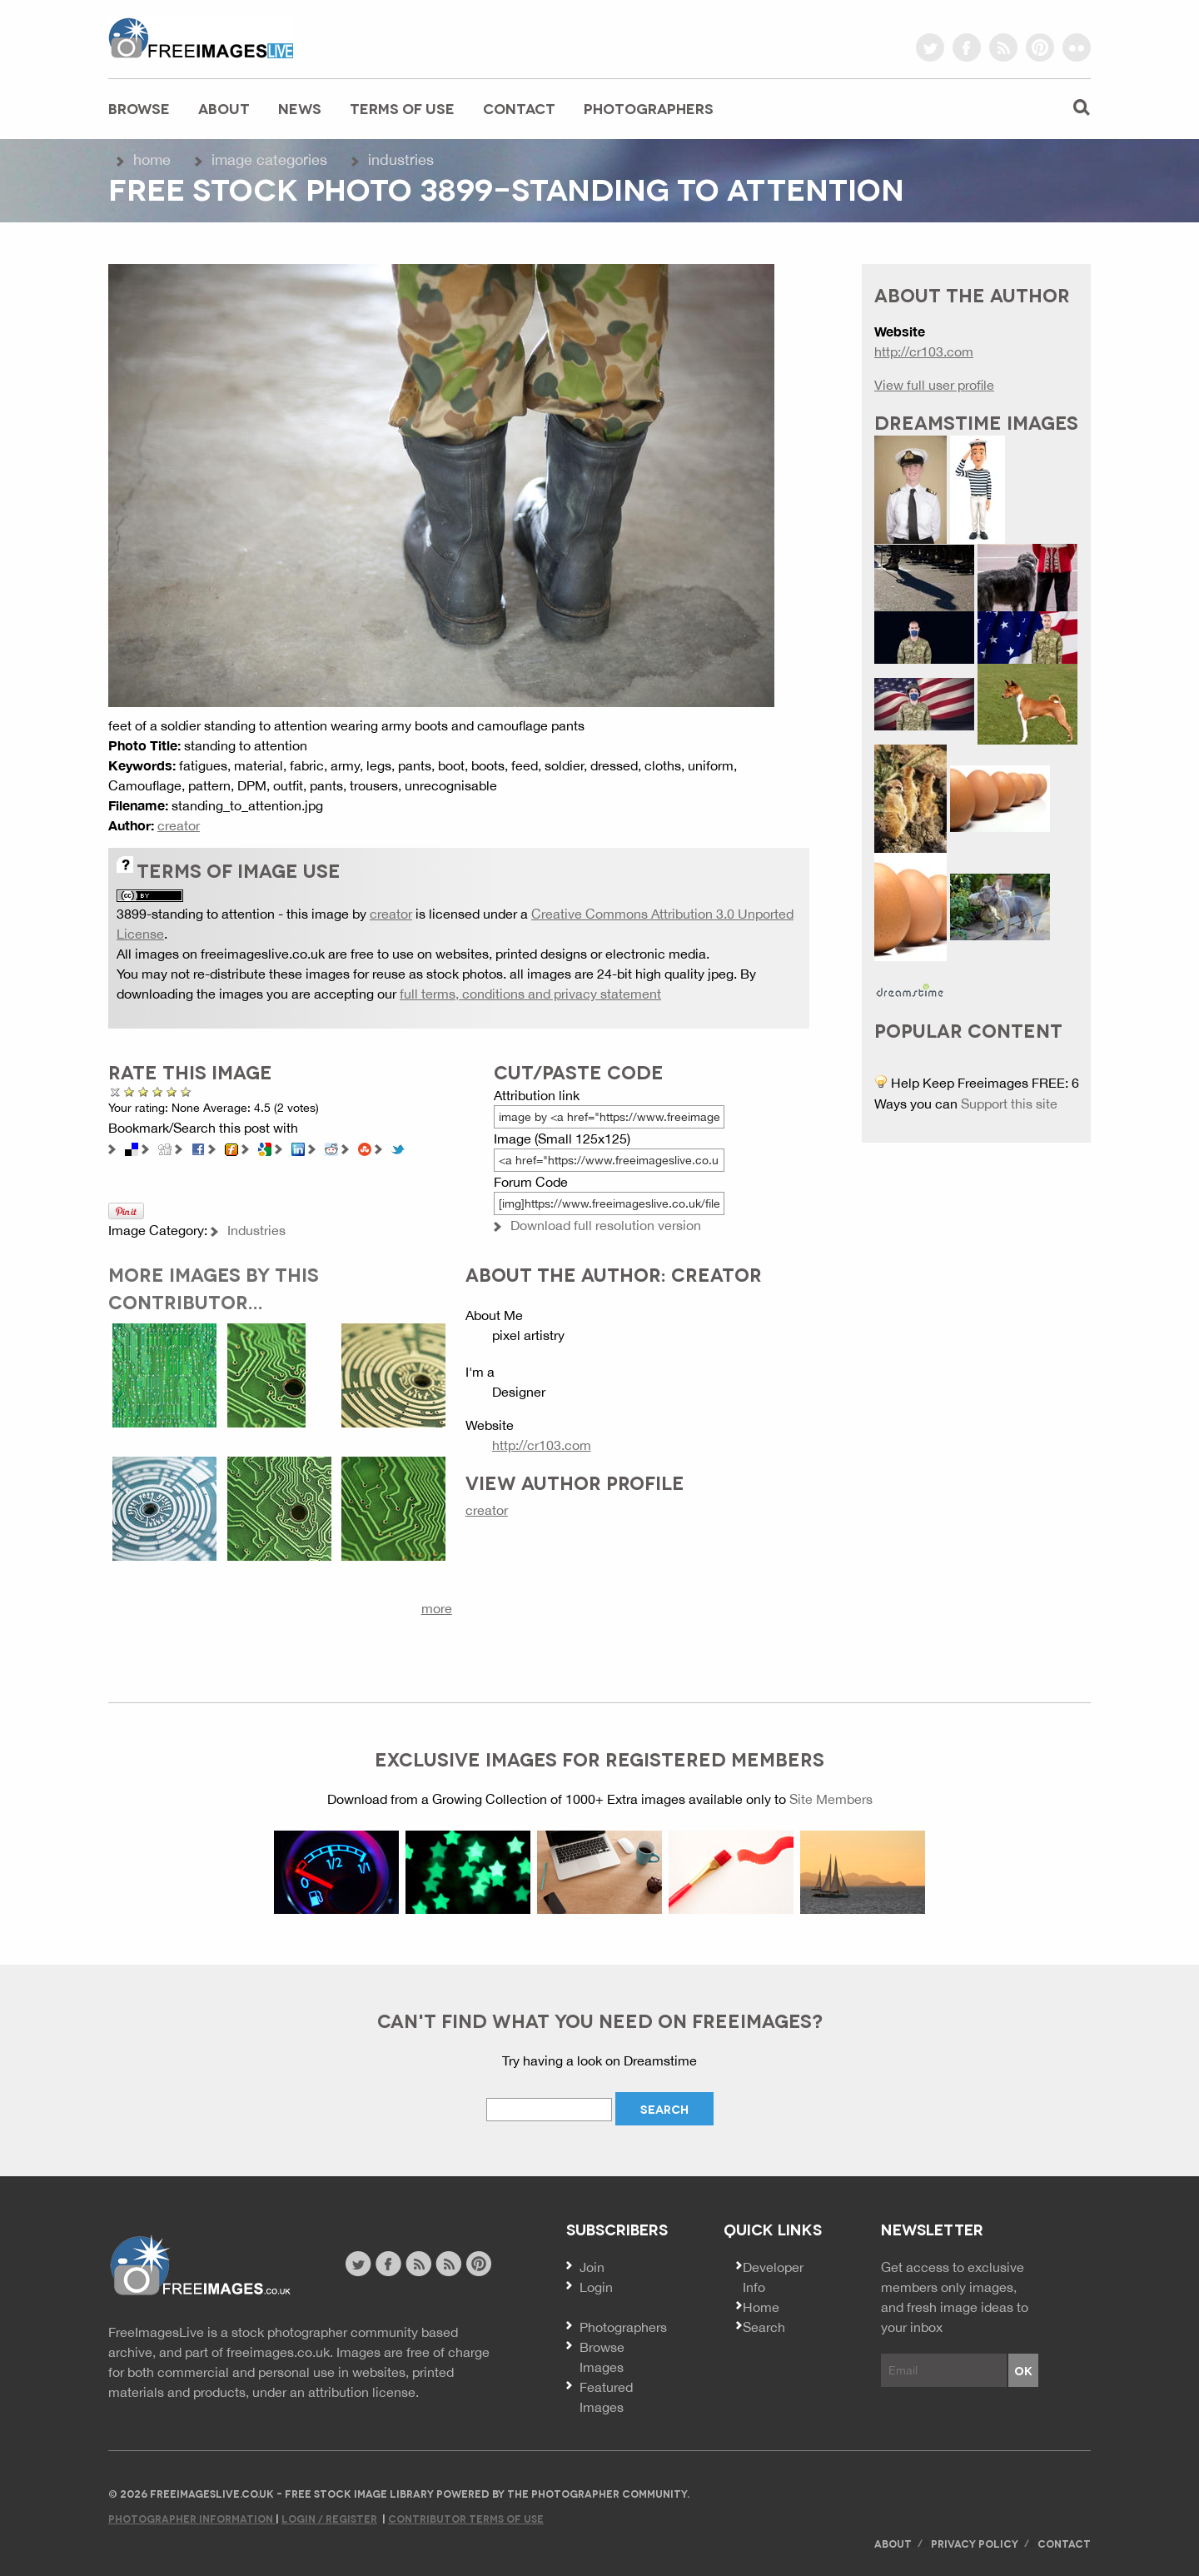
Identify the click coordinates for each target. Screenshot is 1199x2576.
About (224, 108)
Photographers (649, 108)
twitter (930, 47)
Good (158, 1091)
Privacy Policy (974, 2543)
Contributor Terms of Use (466, 2518)
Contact (519, 108)
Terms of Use (402, 108)
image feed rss (448, 2263)
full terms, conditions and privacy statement (530, 993)
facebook (967, 47)
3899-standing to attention (196, 913)
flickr (1076, 47)
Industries (401, 159)
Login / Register (329, 2518)
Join (592, 2267)
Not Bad (144, 1091)
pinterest (1040, 47)
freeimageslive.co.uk (200, 37)
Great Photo (172, 1091)
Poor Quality (129, 1091)
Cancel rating (115, 1091)
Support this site (1009, 1103)
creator (178, 825)
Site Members (831, 1798)
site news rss (418, 2263)
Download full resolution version (605, 1225)
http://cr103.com (541, 1444)
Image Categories (269, 159)
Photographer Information (192, 2518)
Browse (139, 108)
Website (199, 2266)
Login (596, 2287)
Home (152, 159)
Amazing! (183, 1091)
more (436, 1608)
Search (764, 2326)
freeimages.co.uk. (279, 2351)
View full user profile (934, 384)
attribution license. (363, 2391)
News (299, 108)
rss (1003, 47)
